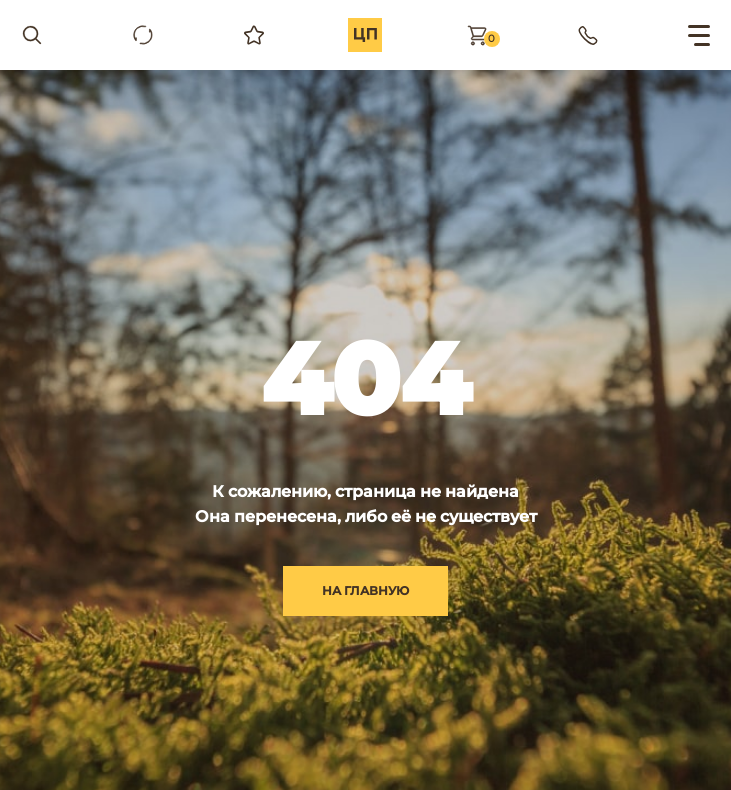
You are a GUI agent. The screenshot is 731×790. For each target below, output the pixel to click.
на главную (365, 590)
